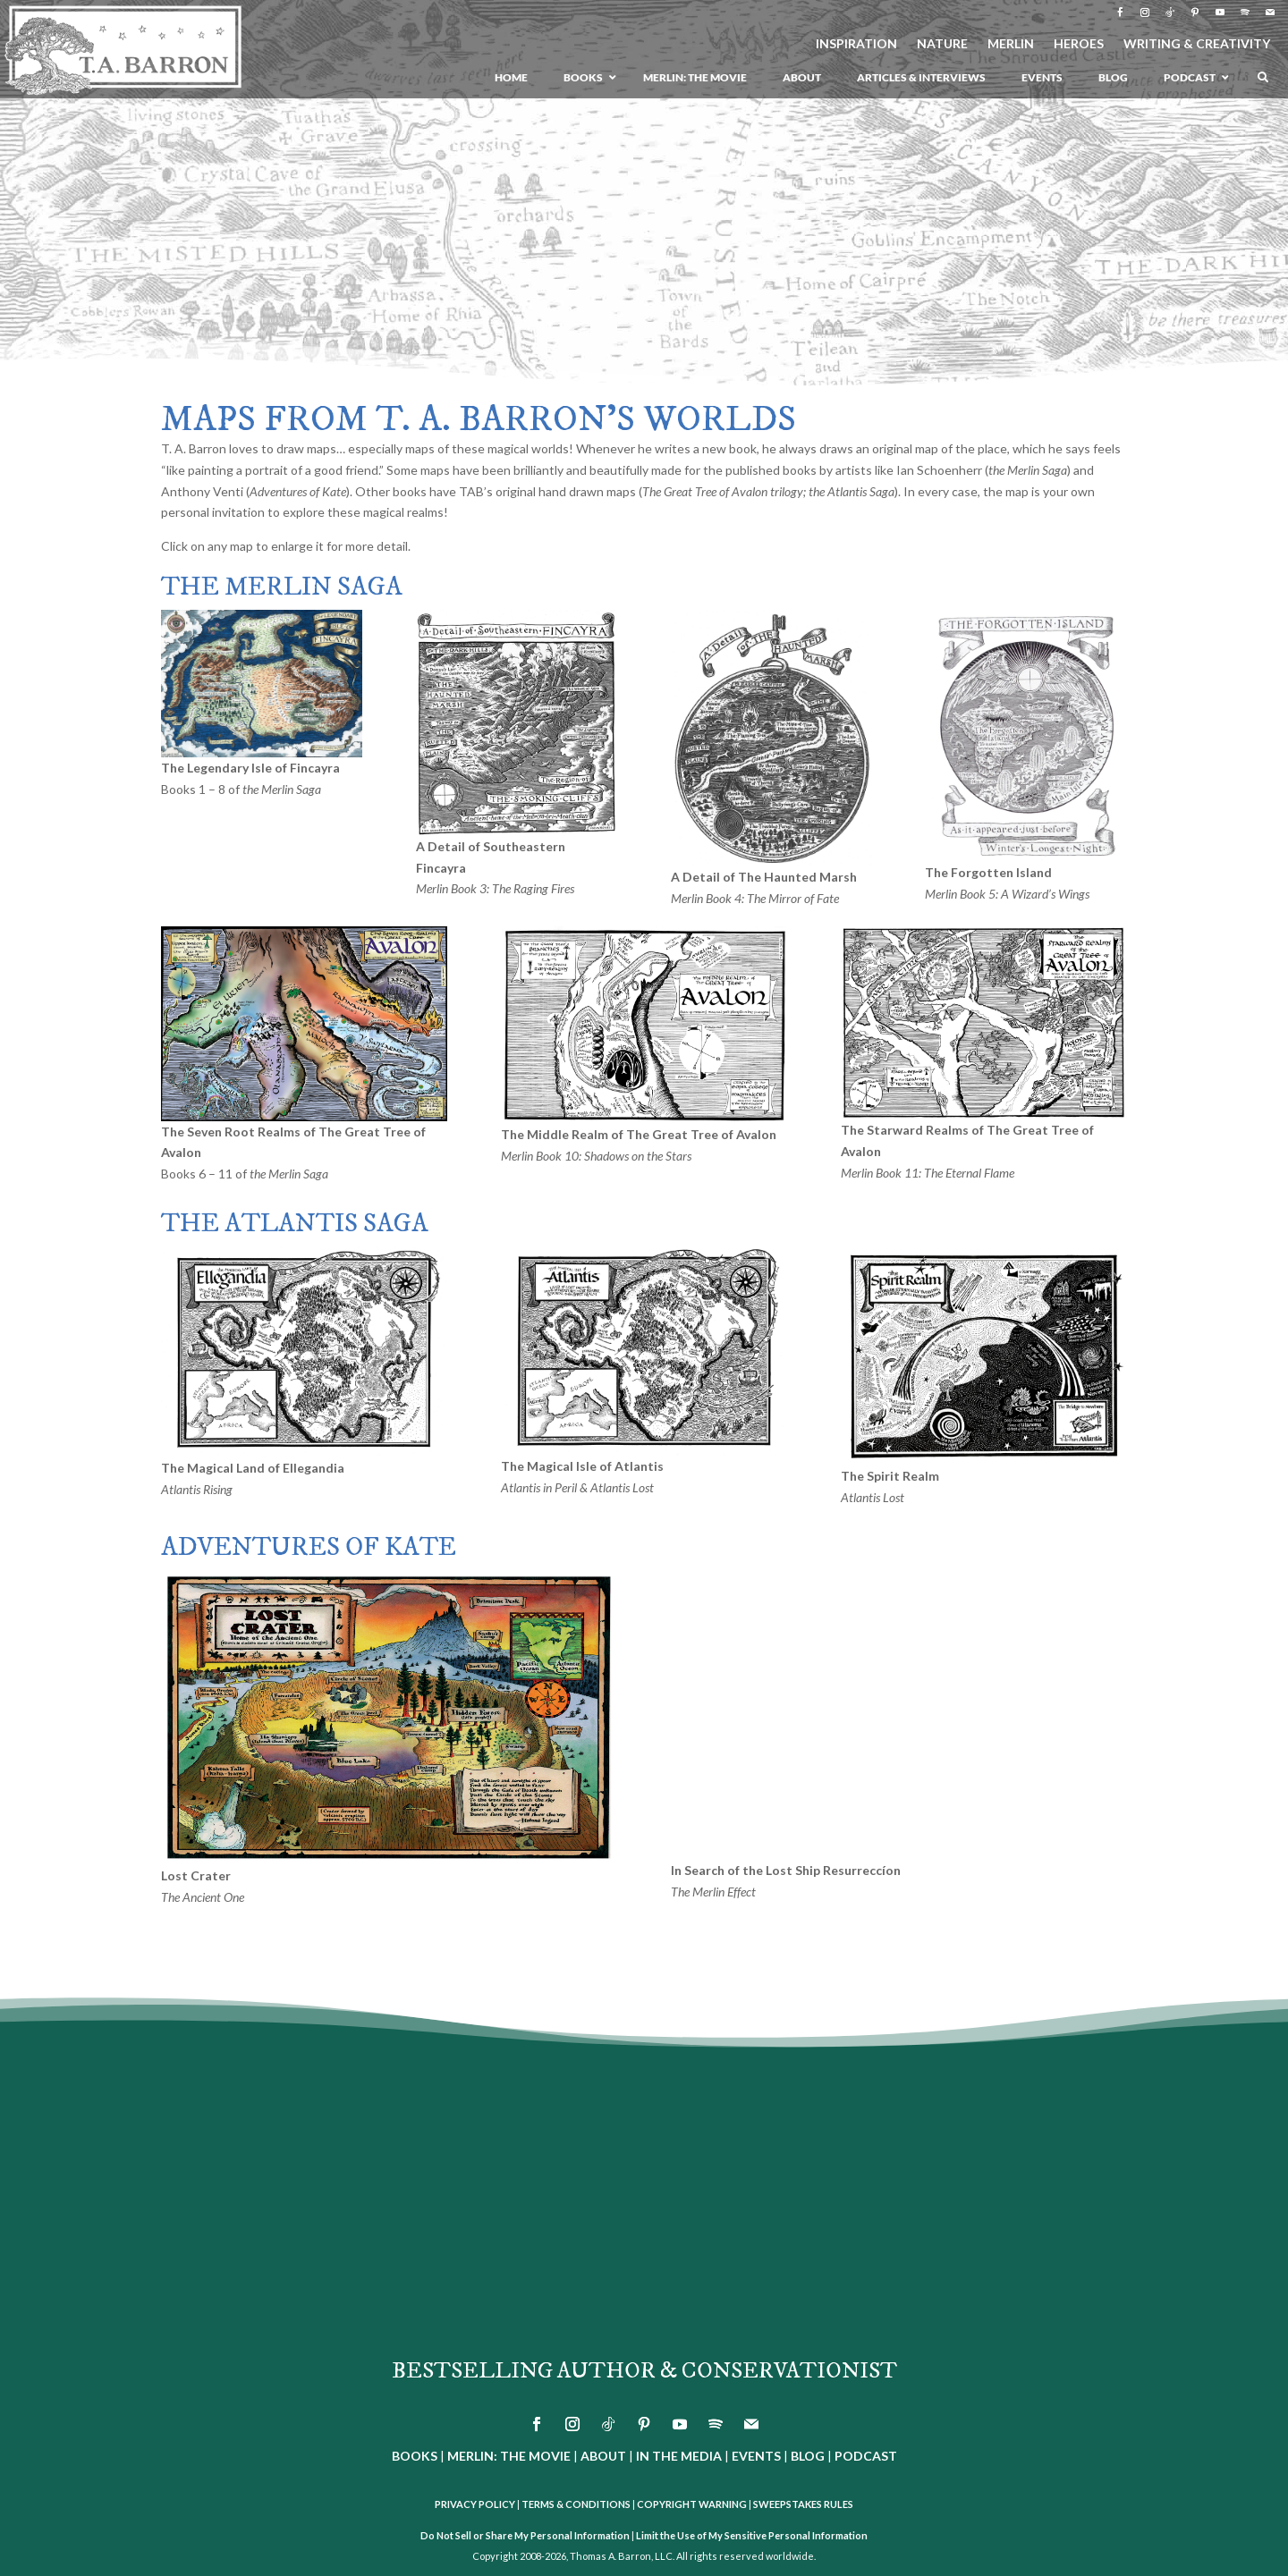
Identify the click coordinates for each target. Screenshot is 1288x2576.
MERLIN (1010, 44)
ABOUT (603, 2455)
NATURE (942, 44)
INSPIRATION (856, 44)
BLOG (808, 2455)
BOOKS (414, 2455)
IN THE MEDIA (679, 2455)
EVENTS (756, 2455)
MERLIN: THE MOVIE (509, 2455)
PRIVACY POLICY (475, 2504)
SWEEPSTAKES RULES (803, 2504)
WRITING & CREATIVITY (1196, 44)
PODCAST (866, 2455)
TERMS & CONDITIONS (576, 2504)
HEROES (1079, 44)
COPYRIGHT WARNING (692, 2504)
